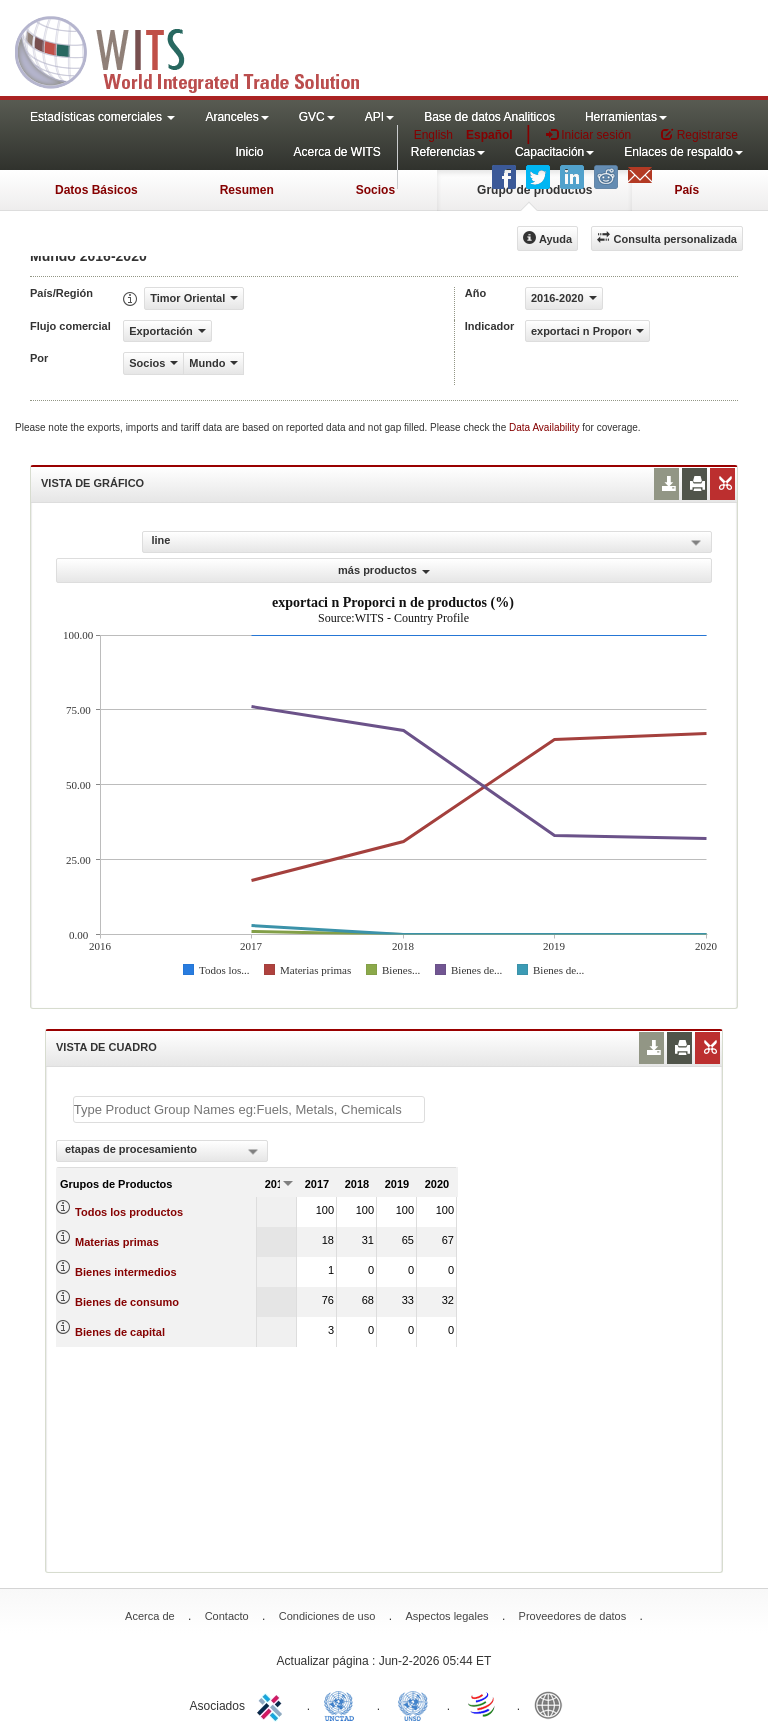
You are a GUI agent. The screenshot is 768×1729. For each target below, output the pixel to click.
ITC (273, 1704)
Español (489, 135)
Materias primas (117, 1242)
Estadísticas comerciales (102, 117)
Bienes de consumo (127, 1302)
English (433, 135)
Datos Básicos (96, 190)
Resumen (247, 190)
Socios (375, 190)
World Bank (553, 1704)
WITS (200, 50)
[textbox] (249, 1109)
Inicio (249, 152)
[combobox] (162, 1151)
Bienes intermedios (125, 1272)
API (379, 117)
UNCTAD (343, 1704)
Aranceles (236, 117)
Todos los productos (129, 1212)
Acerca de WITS (336, 152)
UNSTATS (413, 1704)
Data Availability (545, 427)
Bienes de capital (120, 1332)
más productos (384, 570)
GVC (317, 117)
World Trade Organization (483, 1704)
